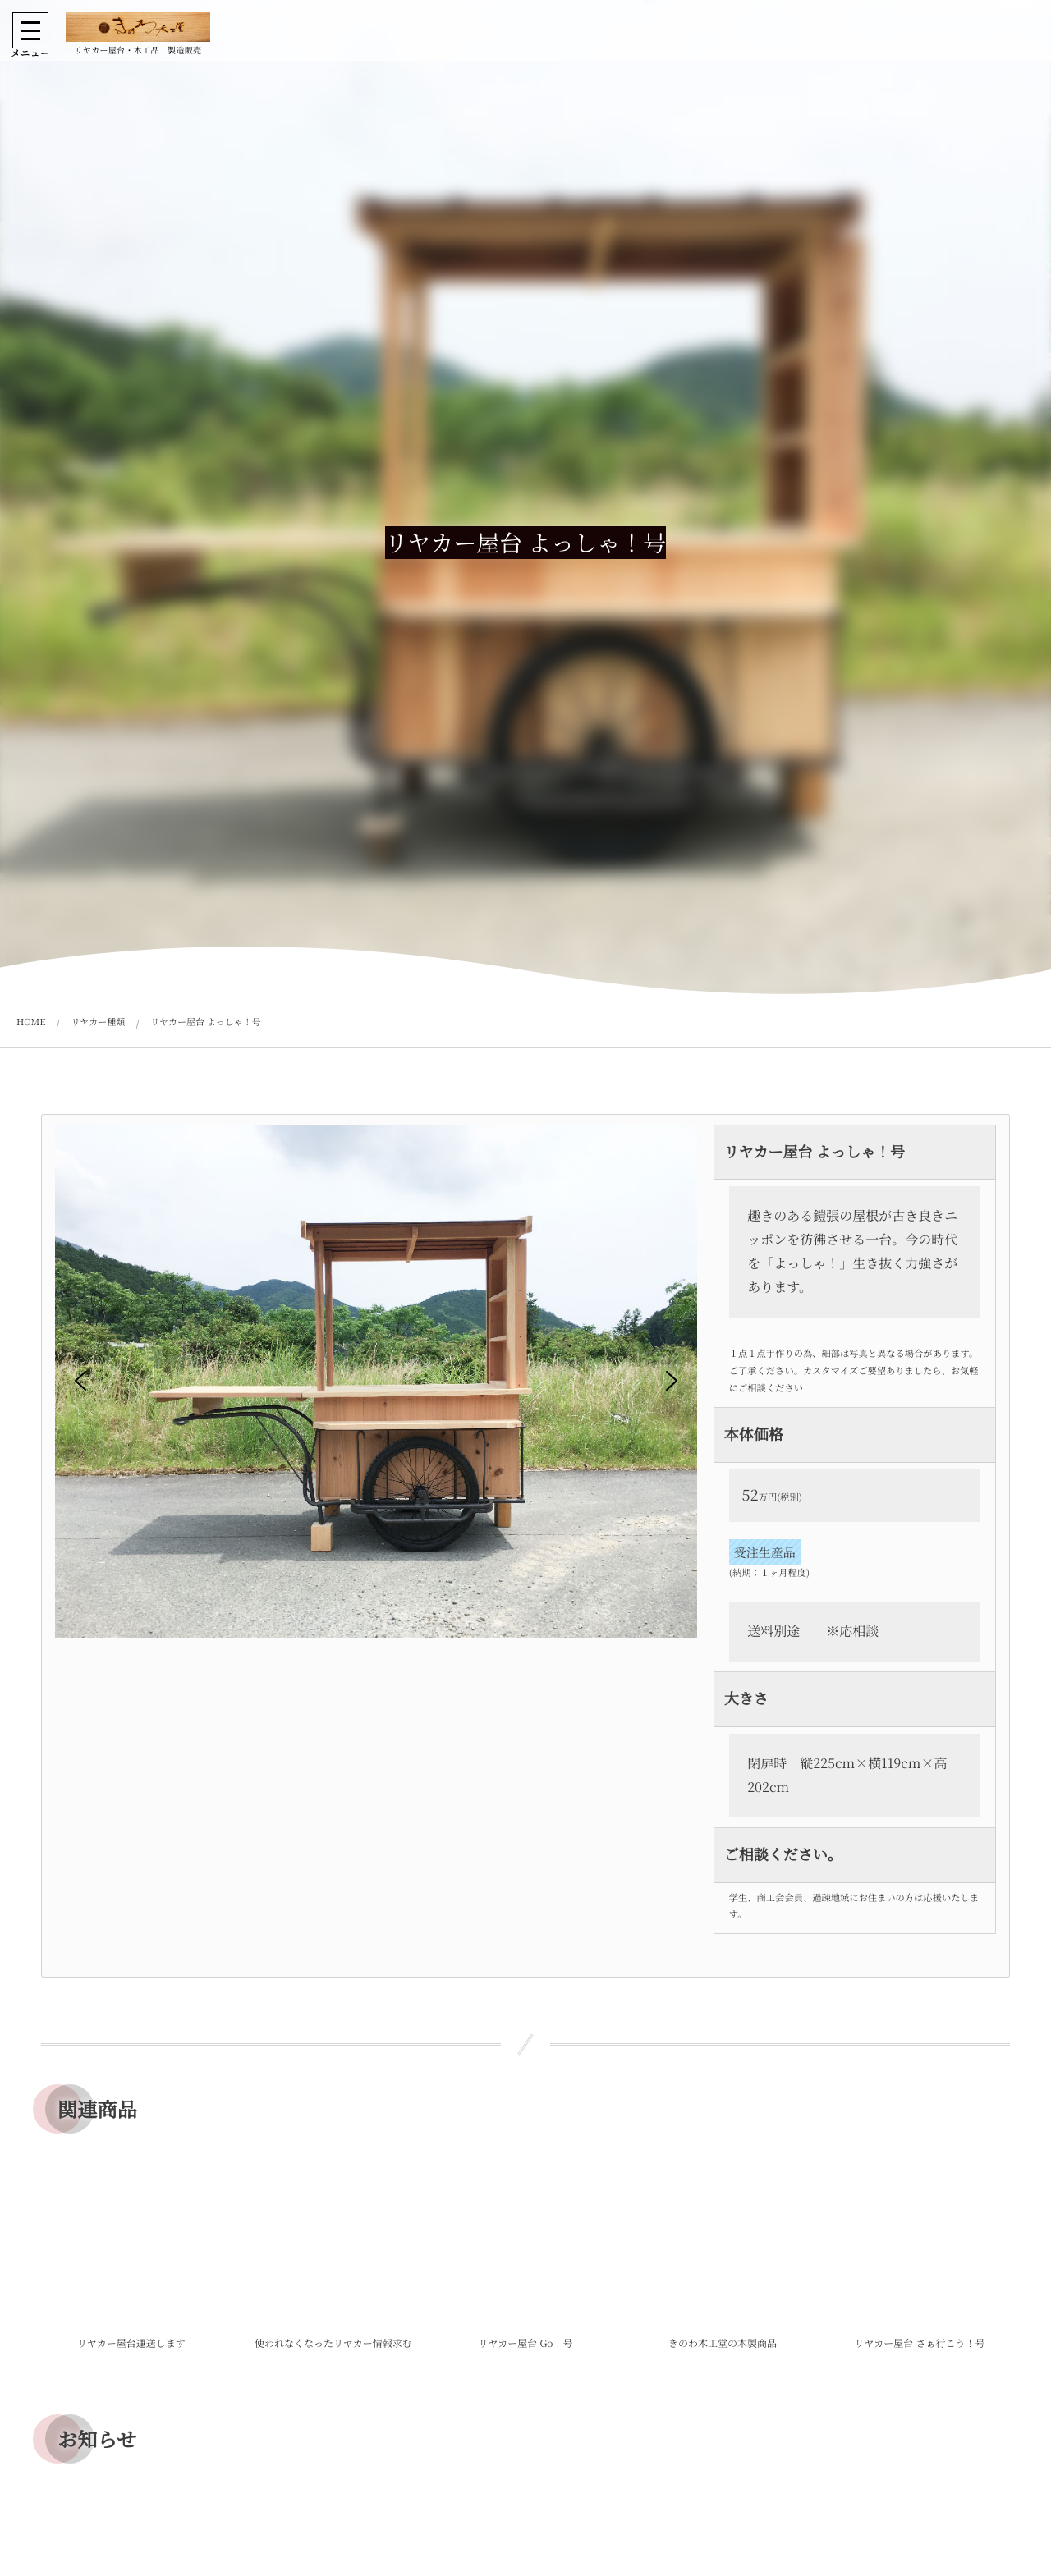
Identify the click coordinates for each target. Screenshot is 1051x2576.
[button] (80, 1381)
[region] (376, 1411)
